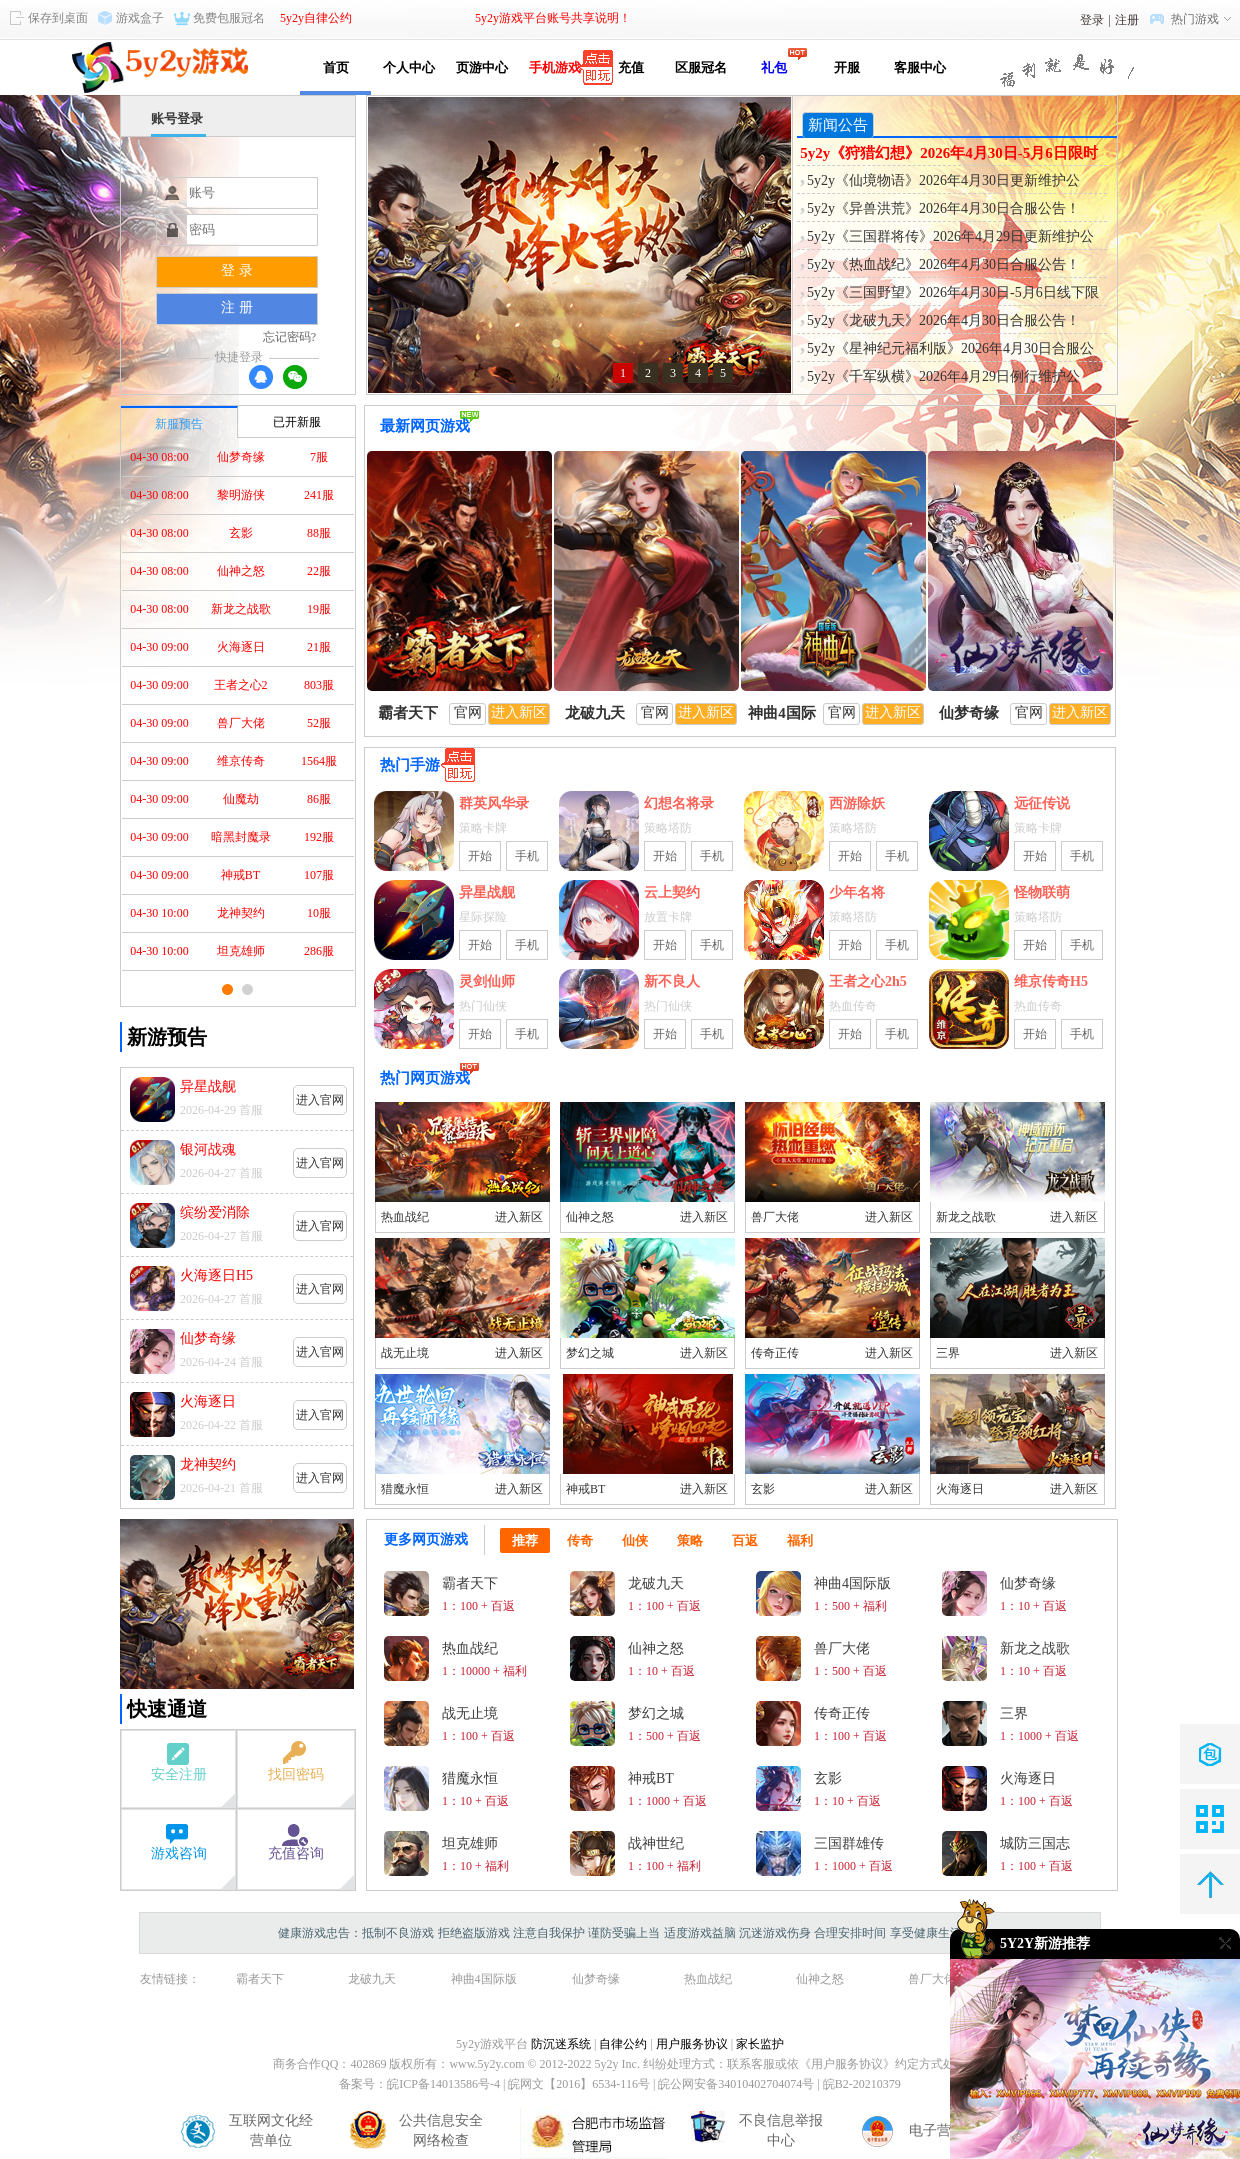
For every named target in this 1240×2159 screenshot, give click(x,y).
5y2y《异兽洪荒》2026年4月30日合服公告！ (943, 208)
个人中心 (409, 67)
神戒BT (585, 1489)
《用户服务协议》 (847, 2064)
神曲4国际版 (484, 1979)
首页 (336, 67)
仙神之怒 (590, 1217)
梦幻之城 (590, 1353)
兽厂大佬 (775, 1217)
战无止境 (405, 1353)
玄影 (763, 1489)
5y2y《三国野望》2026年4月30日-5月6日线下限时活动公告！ (953, 294)
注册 (1127, 20)
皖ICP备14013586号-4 (443, 2084)
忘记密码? (289, 337)
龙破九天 (372, 1979)
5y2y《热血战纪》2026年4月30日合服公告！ (943, 264)
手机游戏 (555, 67)
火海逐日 (960, 1489)
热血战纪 (405, 1217)
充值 (627, 67)
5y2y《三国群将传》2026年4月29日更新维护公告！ (950, 238)
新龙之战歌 (966, 1217)
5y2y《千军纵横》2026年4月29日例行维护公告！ (943, 378)
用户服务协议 (692, 2044)
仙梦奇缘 (596, 1979)
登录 (1092, 20)
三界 (948, 1353)
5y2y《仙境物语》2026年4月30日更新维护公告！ (943, 182)
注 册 (237, 307)
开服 (847, 67)
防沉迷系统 (561, 2044)
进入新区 (519, 1217)
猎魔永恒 (405, 1489)
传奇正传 (775, 1353)
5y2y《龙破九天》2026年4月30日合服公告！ (943, 320)
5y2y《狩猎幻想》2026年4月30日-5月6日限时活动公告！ (949, 154)
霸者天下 (260, 1979)
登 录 (237, 270)
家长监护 (760, 2044)
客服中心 (920, 67)
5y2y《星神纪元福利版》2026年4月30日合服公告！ (950, 350)
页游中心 (482, 67)
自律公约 (623, 2044)
